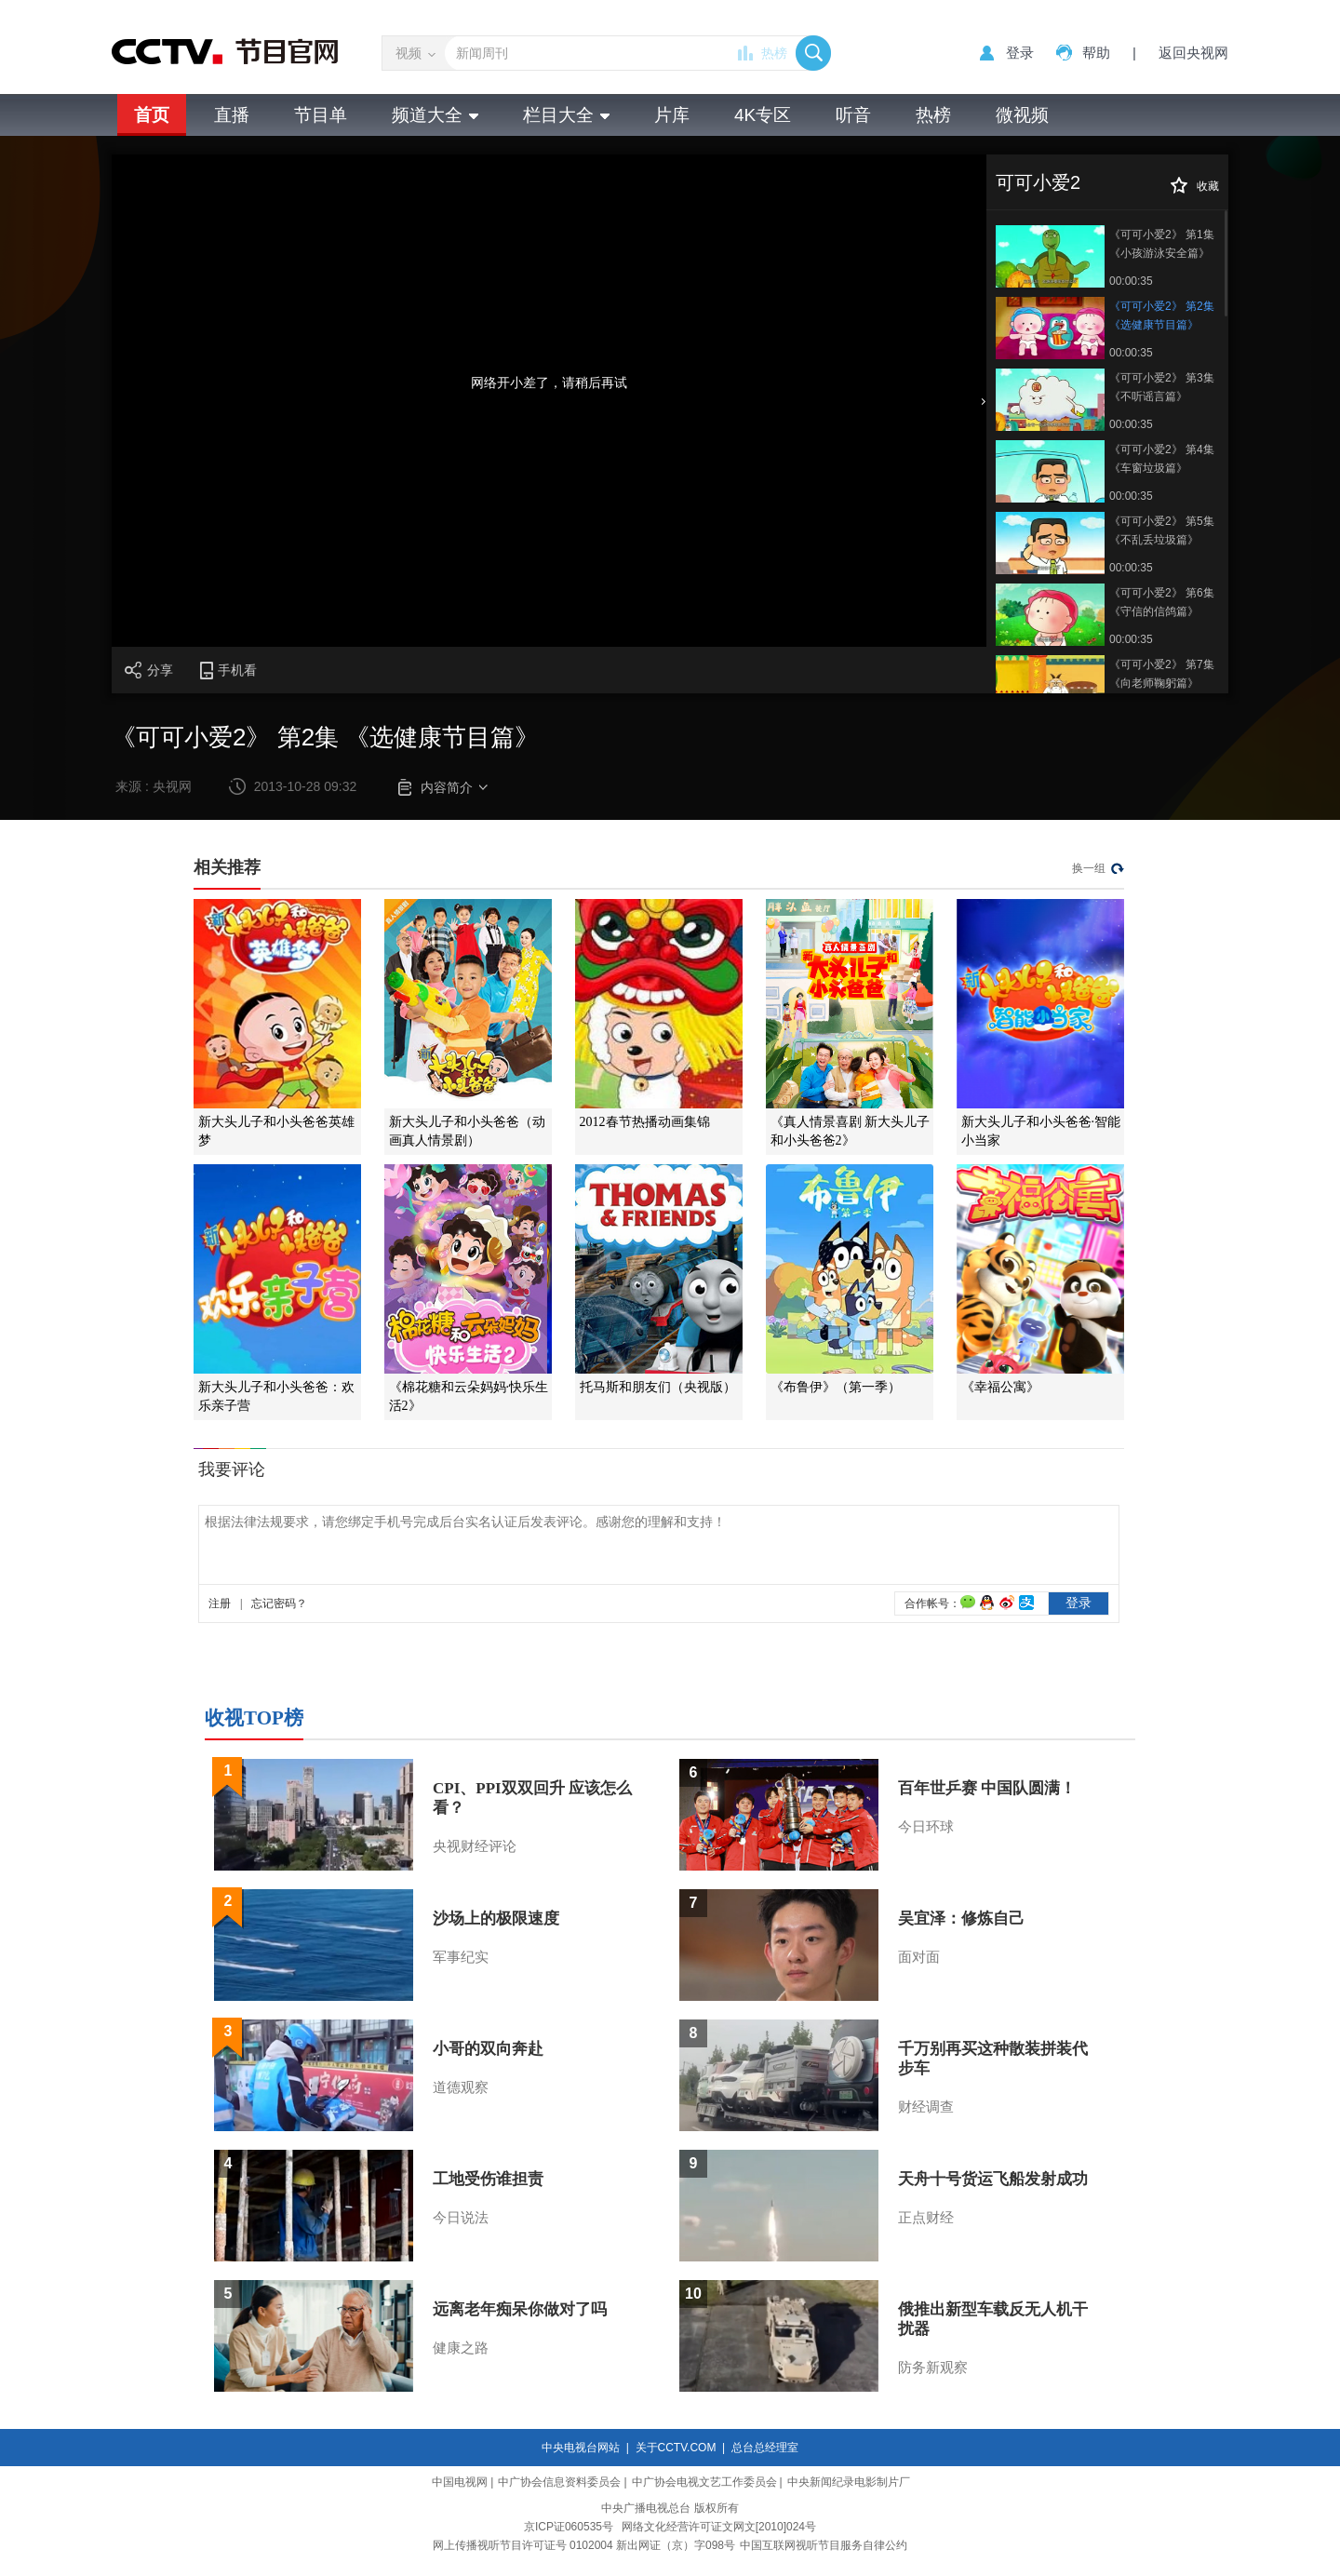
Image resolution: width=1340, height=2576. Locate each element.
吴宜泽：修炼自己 (961, 1918)
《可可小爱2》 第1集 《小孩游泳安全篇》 (1161, 244)
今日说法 (461, 2217)
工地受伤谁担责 (488, 2179)
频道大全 (435, 115)
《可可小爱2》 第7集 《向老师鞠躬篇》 (1161, 674)
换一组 (1089, 868)
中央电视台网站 (581, 2447)
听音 (853, 115)
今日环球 (926, 1826)
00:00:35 (1131, 281)
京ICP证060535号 (568, 2526)
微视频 (1022, 115)
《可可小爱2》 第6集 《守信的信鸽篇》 (1161, 602)
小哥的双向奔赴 (488, 2049)
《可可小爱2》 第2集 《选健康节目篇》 (1161, 315)
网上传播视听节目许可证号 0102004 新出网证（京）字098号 (584, 2545)
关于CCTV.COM (676, 2447)
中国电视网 (460, 2482)
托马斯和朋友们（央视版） (658, 1387)
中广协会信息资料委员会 (559, 2482)
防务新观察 (933, 2367)
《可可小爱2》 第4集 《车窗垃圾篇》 (1161, 459)
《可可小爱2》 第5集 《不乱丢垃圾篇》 (1161, 530)
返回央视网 (1193, 52)
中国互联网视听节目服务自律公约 (823, 2545)
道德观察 (461, 2087)
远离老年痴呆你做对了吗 (520, 2309)
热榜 (774, 53)
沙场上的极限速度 (496, 1918)
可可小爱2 (1038, 182)
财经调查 (926, 2107)
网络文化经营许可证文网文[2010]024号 (719, 2526)
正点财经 (926, 2217)
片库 (672, 115)
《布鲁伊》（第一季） (835, 1387)
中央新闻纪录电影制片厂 (848, 2482)
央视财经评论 (474, 1846)
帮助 (1096, 52)
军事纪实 (461, 1957)
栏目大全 (566, 115)
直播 (231, 115)
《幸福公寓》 (1000, 1387)
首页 (151, 115)
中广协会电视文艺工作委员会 (704, 2482)
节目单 (320, 115)
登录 (1020, 52)
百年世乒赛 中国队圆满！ (987, 1788)
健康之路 (461, 2348)
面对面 (919, 1957)
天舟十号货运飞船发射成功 (993, 2179)
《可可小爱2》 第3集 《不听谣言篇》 (1161, 387)
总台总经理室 (764, 2447)
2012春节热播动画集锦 (645, 1122)
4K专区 (762, 115)
